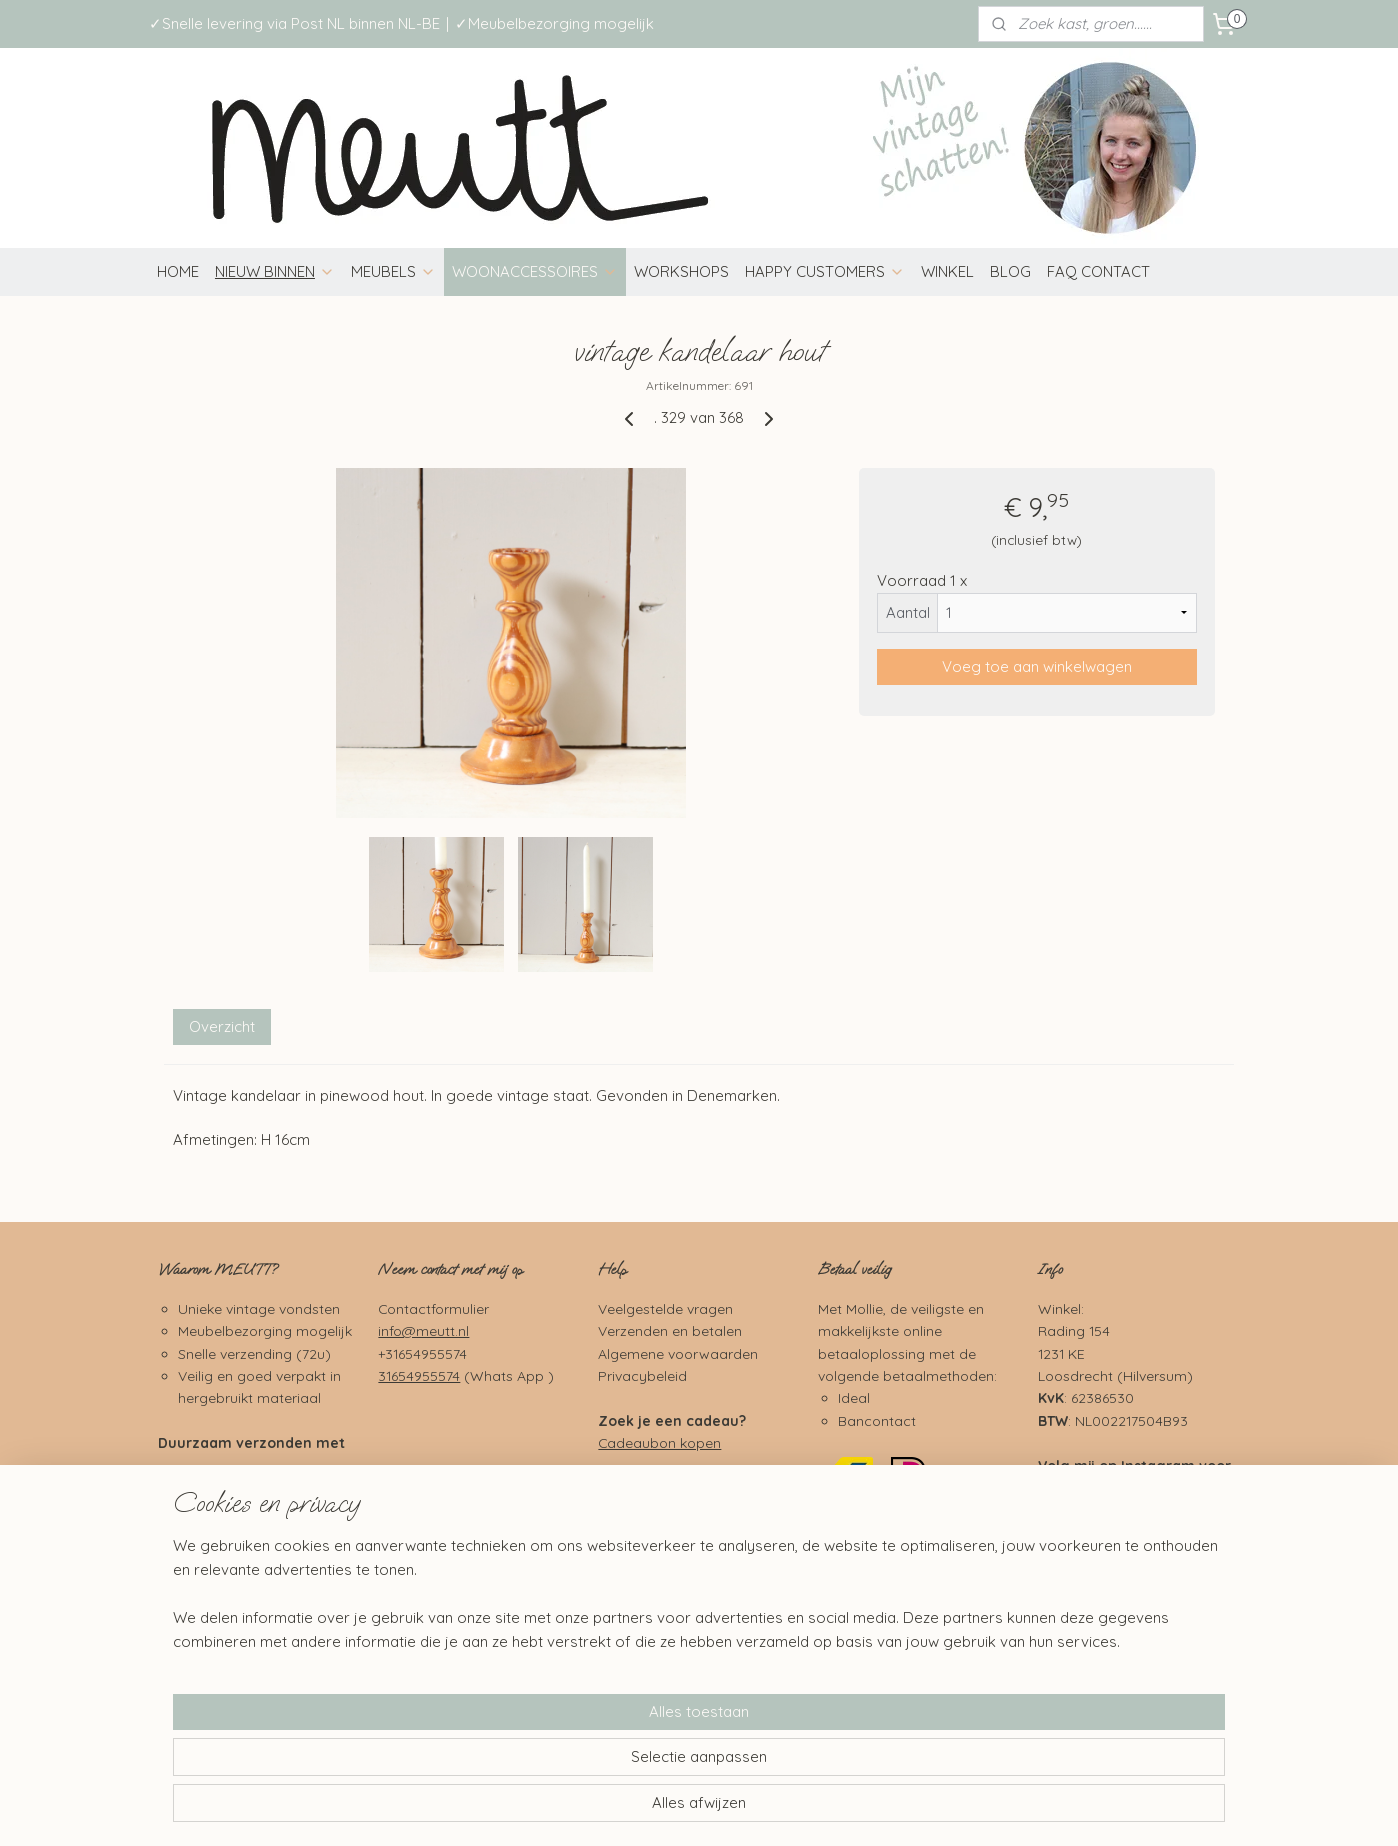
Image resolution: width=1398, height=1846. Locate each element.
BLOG (1010, 271)
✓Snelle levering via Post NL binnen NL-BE (294, 23)
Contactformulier (433, 1308)
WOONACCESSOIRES (535, 271)
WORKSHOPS (681, 271)
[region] (567, 1762)
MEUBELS (393, 271)
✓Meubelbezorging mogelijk (554, 23)
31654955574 (419, 1375)
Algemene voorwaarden (678, 1353)
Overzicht (222, 1026)
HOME (178, 271)
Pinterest (1152, 1586)
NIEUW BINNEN (275, 271)
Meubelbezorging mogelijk (265, 1330)
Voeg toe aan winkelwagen (1037, 666)
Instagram (1158, 1465)
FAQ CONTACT (1098, 271)
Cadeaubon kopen (659, 1442)
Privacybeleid (642, 1375)
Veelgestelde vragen (665, 1308)
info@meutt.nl (423, 1330)
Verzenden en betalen (670, 1330)
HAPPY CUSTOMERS (825, 271)
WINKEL (947, 271)
